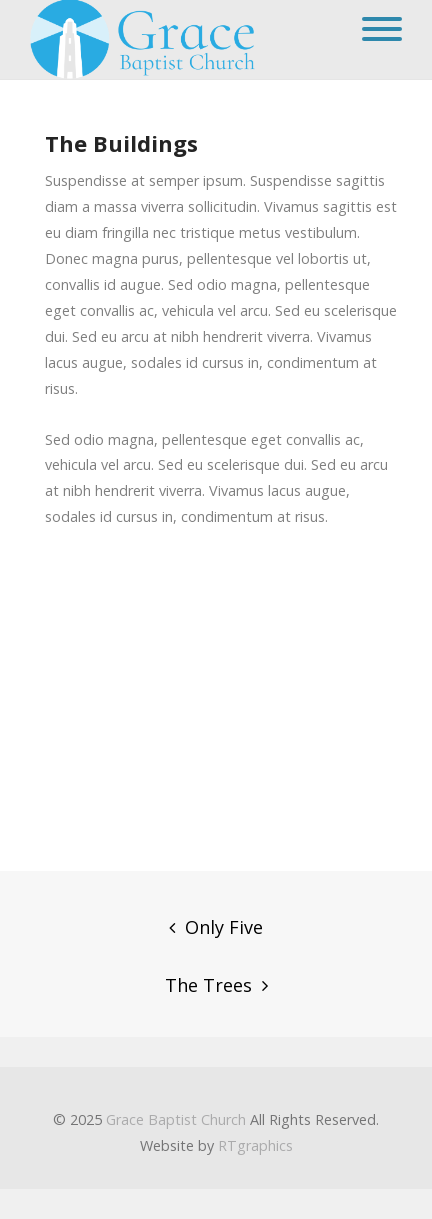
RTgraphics (255, 1145)
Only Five (224, 927)
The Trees (208, 985)
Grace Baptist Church (176, 1119)
